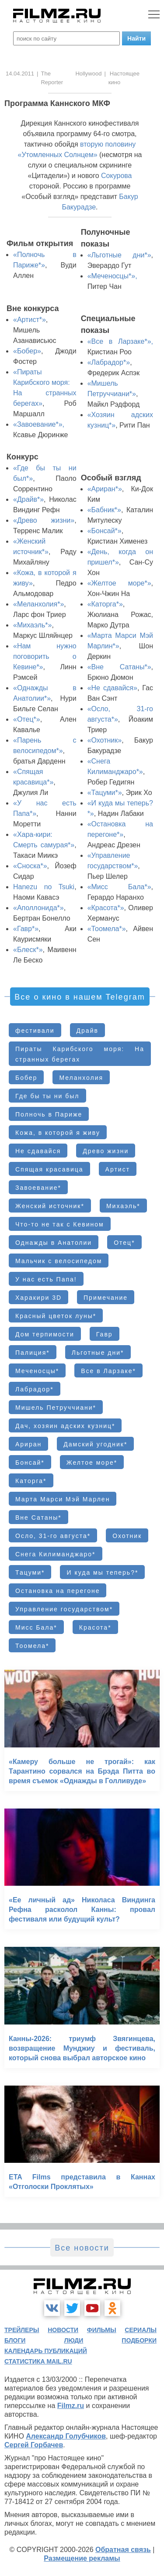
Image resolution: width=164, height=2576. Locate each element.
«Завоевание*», (38, 424)
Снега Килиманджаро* (55, 1554)
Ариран (28, 1444)
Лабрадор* (34, 1389)
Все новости (82, 2248)
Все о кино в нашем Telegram (79, 997)
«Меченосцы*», (112, 276)
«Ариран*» (104, 489)
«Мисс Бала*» (119, 887)
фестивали (35, 1030)
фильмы (101, 2329)
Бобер (26, 1077)
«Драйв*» (28, 499)
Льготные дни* (98, 1352)
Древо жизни (106, 1151)
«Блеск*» (28, 949)
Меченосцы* (37, 1370)
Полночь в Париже (48, 1114)
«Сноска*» (30, 866)
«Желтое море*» (119, 583)
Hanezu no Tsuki (43, 887)
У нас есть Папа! (46, 1279)
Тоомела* (32, 1645)
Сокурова (116, 175)
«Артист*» (29, 319)
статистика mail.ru (38, 2361)
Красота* (95, 1627)
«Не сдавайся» (112, 688)
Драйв (87, 1030)
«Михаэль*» (32, 625)
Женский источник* (49, 1205)
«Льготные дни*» (119, 255)
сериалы (141, 2329)
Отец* (124, 1242)
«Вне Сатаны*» (119, 667)
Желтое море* (91, 1462)
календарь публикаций (45, 2350)
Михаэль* (123, 1205)
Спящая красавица (49, 1169)
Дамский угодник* (95, 1444)
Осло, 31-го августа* (53, 1535)
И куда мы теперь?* (102, 1572)
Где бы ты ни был (47, 1096)
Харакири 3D (38, 1297)
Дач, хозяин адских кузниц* (65, 1425)
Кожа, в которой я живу (57, 1132)
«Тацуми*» (104, 792)
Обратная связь (123, 2549)
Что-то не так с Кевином (59, 1224)
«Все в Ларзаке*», (120, 341)
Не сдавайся (38, 1151)
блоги (14, 2340)
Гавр (104, 1334)
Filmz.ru (70, 2405)
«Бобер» (27, 351)
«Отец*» (26, 719)
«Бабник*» (104, 510)
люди (73, 2340)
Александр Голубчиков (66, 2436)
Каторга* (31, 1480)
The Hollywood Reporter (71, 78)
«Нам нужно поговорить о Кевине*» (45, 656)
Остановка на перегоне (57, 1590)
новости (63, 2329)
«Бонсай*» (104, 530)
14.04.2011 (20, 73)
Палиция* (32, 1352)
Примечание (106, 1297)
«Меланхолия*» (38, 604)
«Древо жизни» (43, 520)
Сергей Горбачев (33, 2445)
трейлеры (21, 2329)
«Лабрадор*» (108, 362)
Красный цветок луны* (55, 1315)
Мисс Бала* (36, 1627)
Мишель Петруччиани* (55, 1407)
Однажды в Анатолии (53, 1242)
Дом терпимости (44, 1334)
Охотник (127, 1535)
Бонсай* (30, 1462)
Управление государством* (64, 1609)
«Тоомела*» (106, 928)
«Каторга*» (105, 604)
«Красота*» (105, 907)
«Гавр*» (25, 928)
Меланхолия (81, 1077)
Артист (117, 1169)
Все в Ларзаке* (108, 1370)
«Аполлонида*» (38, 907)
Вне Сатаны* (38, 1517)
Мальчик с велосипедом (58, 1260)
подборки (139, 2340)
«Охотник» (104, 740)
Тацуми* (30, 1572)
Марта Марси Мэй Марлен (62, 1499)
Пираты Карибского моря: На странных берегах (79, 1054)
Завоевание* (38, 1187)
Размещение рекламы (82, 2558)
